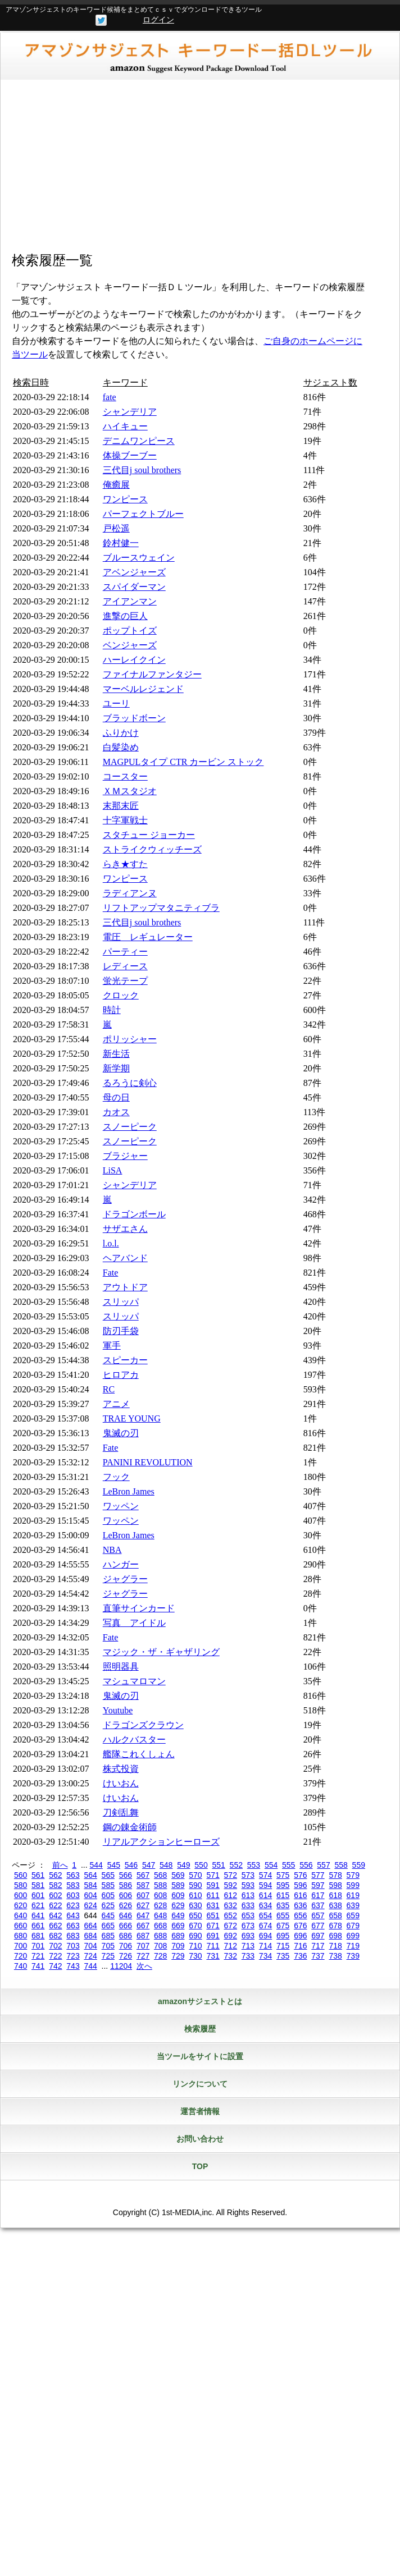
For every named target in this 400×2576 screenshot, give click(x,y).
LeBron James (128, 1491)
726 (125, 1955)
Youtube (118, 1710)
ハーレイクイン (134, 659)
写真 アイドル (134, 1623)
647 (143, 1915)
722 (55, 1955)
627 (143, 1905)
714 (265, 1945)
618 (335, 1895)
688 (160, 1935)
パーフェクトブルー (143, 514)
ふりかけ (121, 732)
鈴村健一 (121, 543)
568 (160, 1875)
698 (335, 1935)
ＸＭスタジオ (130, 791)
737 (317, 1955)
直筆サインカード (139, 1608)
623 (72, 1905)
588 (160, 1885)
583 (72, 1885)
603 (72, 1895)
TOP (200, 2166)
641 (37, 1915)
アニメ (116, 1404)
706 (125, 1945)
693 (248, 1935)
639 (353, 1905)
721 (37, 1955)
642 (55, 1915)
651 (212, 1915)
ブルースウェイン (139, 557)
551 (218, 1864)
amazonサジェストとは (200, 2001)
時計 (112, 1010)
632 (230, 1905)
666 (125, 1925)
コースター (125, 776)
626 (125, 1905)
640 (20, 1915)
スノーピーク (130, 1126)
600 (20, 1895)
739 (353, 1955)
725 (108, 1955)
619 (353, 1895)
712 (230, 1945)
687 (143, 1935)
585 (108, 1885)
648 (160, 1915)
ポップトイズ (130, 630)
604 (90, 1895)
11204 (121, 1965)
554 (271, 1864)
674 (265, 1925)
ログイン (158, 19)
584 (90, 1885)
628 (160, 1905)
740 (20, 1965)
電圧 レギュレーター (148, 937)
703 (72, 1945)
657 (317, 1915)
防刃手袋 (121, 1331)
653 (248, 1915)
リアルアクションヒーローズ (161, 1841)
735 (282, 1955)
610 (195, 1895)
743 (72, 1965)
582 (55, 1885)
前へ (60, 1864)
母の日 (116, 1097)
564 (90, 1875)
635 (282, 1905)
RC (109, 1389)
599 (353, 1885)
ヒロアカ (121, 1374)
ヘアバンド (125, 1258)
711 (212, 1945)
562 (55, 1875)
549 (183, 1864)
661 (37, 1925)
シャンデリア (130, 411)
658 (335, 1915)
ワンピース (125, 499)
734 (265, 1955)
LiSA (112, 1170)
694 (265, 1935)
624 (90, 1905)
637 (317, 1905)
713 (248, 1945)
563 (72, 1875)
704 (90, 1945)
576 (300, 1875)
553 (253, 1864)
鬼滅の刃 (121, 1433)
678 (335, 1925)
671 (212, 1925)
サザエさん (125, 1229)
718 (335, 1945)
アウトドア (125, 1287)
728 (160, 1955)
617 (317, 1895)
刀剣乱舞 (121, 1812)
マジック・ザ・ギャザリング (161, 1652)
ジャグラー (125, 1579)
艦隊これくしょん (139, 1754)
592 (230, 1885)
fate (109, 397)
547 (148, 1864)
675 (282, 1925)
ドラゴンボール (134, 1214)
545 (113, 1864)
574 (265, 1875)
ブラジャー (125, 1156)
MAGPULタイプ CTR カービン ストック (183, 762)
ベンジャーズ (130, 645)
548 (166, 1864)
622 (55, 1905)
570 (195, 1875)
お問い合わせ (200, 2138)
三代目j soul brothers (142, 470)
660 (20, 1925)
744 (90, 1965)
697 (317, 1935)
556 (305, 1864)
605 (108, 1895)
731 (212, 1955)
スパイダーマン (134, 587)
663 (72, 1925)
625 (108, 1905)
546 (131, 1864)
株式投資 (121, 1768)
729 (177, 1955)
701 (37, 1945)
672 (230, 1925)
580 (20, 1885)
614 (265, 1895)
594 (265, 1885)
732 (230, 1955)
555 (288, 1864)
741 (37, 1965)
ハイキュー (125, 426)
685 (108, 1935)
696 (300, 1935)
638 (335, 1905)
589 (177, 1885)
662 (55, 1925)
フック (116, 1477)
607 (143, 1895)
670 (195, 1925)
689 (177, 1935)
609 (177, 1895)
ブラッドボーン (134, 718)
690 (195, 1935)
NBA (112, 1550)
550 (200, 1864)
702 (55, 1945)
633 (248, 1905)
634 (265, 1905)
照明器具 (121, 1666)
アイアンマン (130, 601)
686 (125, 1935)
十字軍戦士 (125, 820)
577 (317, 1875)
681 (37, 1935)
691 (212, 1935)
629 (177, 1905)
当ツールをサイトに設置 (200, 2056)
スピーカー (125, 1360)
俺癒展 (116, 484)
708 (160, 1945)
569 (177, 1875)
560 (20, 1875)
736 (300, 1955)
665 (108, 1925)
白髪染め (121, 747)
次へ (144, 1965)
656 (300, 1915)
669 (177, 1925)
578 (335, 1875)
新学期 (116, 1068)
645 (108, 1915)
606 (125, 1895)
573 (248, 1875)
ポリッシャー (130, 1039)
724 (90, 1955)
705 (108, 1945)
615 (282, 1895)
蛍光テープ (125, 981)
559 (358, 1864)
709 (177, 1945)
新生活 (116, 1053)
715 (282, 1945)
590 (195, 1885)
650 (195, 1915)
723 (72, 1955)
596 (300, 1885)
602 (55, 1895)
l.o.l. (111, 1243)
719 (353, 1945)
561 (37, 1875)
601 (37, 1895)
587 (143, 1885)
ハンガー (121, 1564)
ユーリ (116, 703)
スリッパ (121, 1302)
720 (20, 1955)
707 (143, 1945)
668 (160, 1925)
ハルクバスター (134, 1739)
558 (340, 1864)
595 (282, 1885)
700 (20, 1945)
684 (90, 1935)
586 (125, 1885)
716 (300, 1945)
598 (335, 1885)
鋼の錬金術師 (130, 1827)
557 (323, 1864)
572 (230, 1875)
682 (55, 1935)
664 (90, 1925)
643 (72, 1915)
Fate (111, 1272)
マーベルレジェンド (143, 689)
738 (335, 1955)
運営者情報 (200, 2111)
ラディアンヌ (130, 893)
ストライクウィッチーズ (152, 849)
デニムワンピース (139, 441)
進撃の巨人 (125, 616)
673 (248, 1925)
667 (143, 1925)
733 (248, 1955)
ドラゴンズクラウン (143, 1725)
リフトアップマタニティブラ (161, 908)
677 (317, 1925)
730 (195, 1955)
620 (20, 1905)
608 (160, 1895)
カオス (116, 1112)
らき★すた (125, 864)
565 (108, 1875)
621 (37, 1905)
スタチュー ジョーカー (149, 835)
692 (230, 1935)
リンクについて (200, 2083)
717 (317, 1945)
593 (248, 1885)
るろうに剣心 (130, 1083)
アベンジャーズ (134, 572)
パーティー (125, 951)
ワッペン (121, 1506)
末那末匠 (121, 805)
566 (125, 1875)
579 (353, 1875)
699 (353, 1935)
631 (212, 1905)
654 (265, 1915)
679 (353, 1925)
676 (300, 1925)
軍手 (112, 1345)
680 (20, 1935)
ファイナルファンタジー (152, 674)
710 (195, 1945)
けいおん (121, 1783)
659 (353, 1915)
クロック (121, 995)
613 (248, 1895)
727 (143, 1955)
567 (143, 1875)
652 (230, 1915)
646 (125, 1915)
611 (212, 1895)
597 (317, 1885)
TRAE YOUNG (132, 1418)
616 (300, 1895)
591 (212, 1885)
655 (282, 1915)
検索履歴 (200, 2028)
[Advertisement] (200, 169)
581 (37, 1885)
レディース (125, 966)
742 (55, 1965)
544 (95, 1864)
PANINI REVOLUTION (148, 1462)
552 (236, 1864)
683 (72, 1935)
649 (177, 1915)
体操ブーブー (130, 455)
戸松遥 (116, 528)
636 (300, 1905)
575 (282, 1875)
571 (212, 1875)
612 (230, 1895)
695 (282, 1935)
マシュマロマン (134, 1681)
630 (195, 1905)
